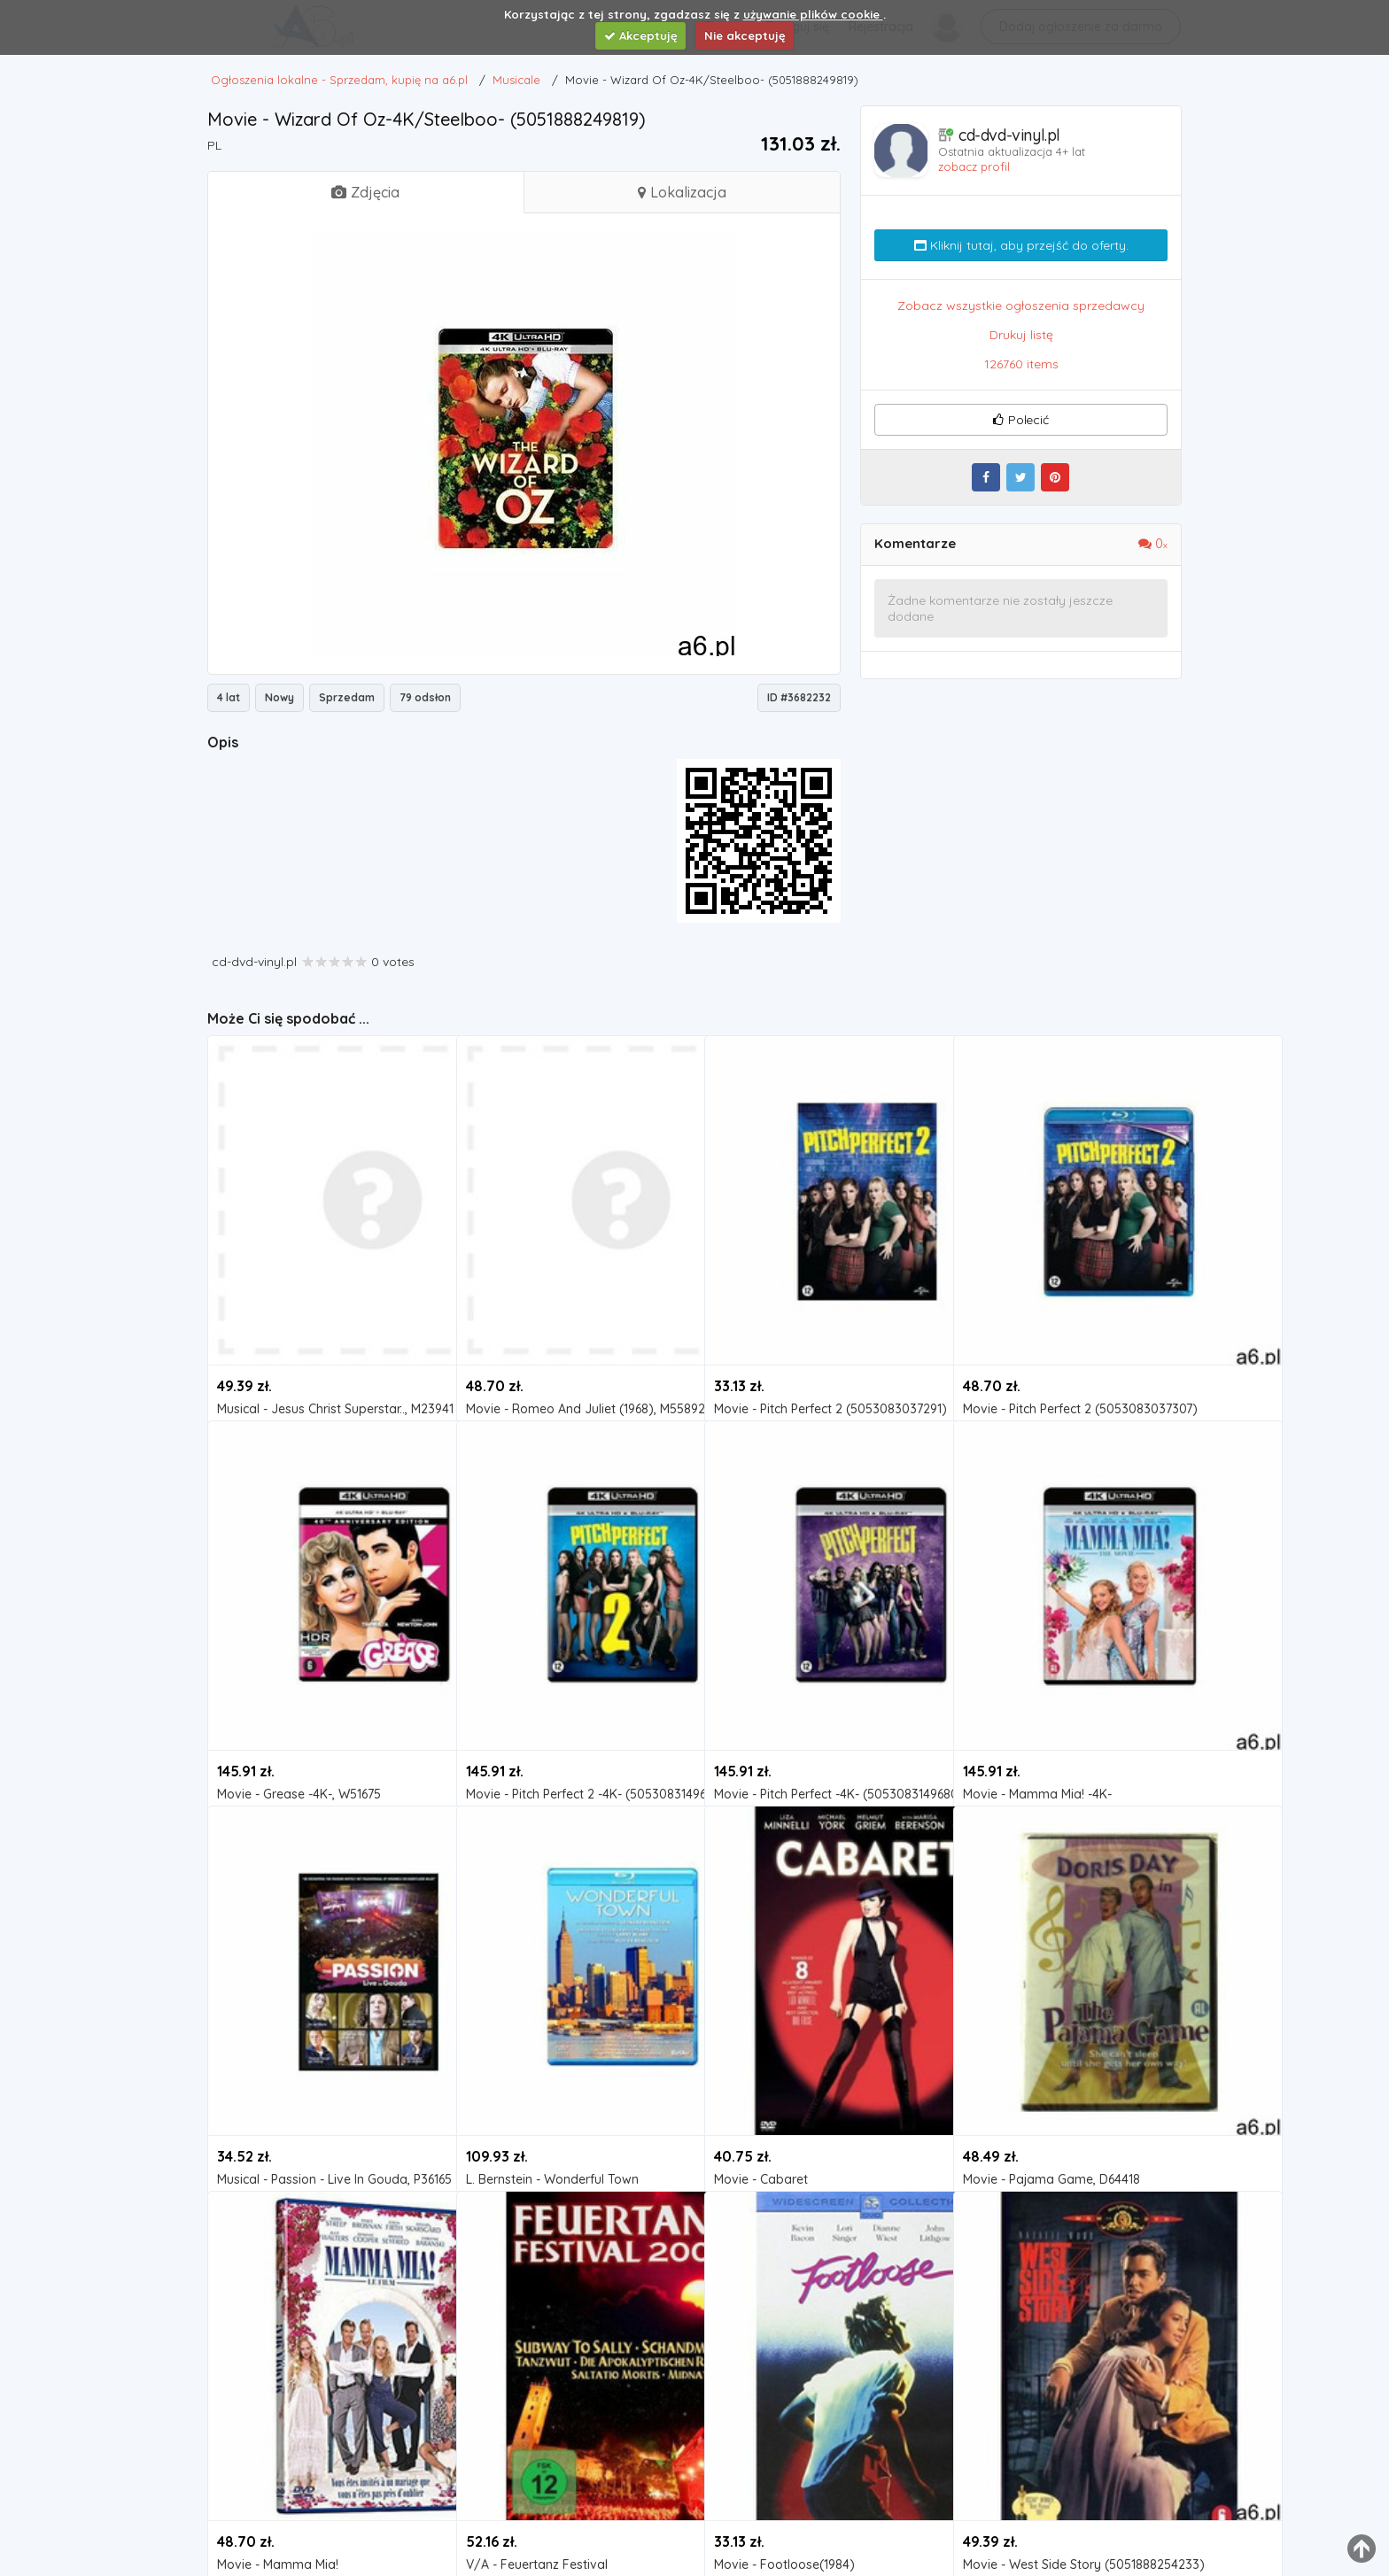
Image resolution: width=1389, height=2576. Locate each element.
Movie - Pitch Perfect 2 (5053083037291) (823, 1307)
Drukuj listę (1021, 335)
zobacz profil (974, 166)
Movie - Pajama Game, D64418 (1051, 2077)
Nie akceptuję (745, 35)
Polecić (1020, 420)
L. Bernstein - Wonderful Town (552, 2077)
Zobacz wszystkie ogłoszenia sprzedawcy (1021, 305)
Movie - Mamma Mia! (277, 2463)
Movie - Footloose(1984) (784, 2463)
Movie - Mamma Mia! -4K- (1037, 1692)
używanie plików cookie (813, 14)
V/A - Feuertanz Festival (537, 2463)
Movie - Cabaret (761, 2077)
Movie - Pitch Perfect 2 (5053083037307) (1072, 1307)
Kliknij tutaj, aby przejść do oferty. (1021, 245)
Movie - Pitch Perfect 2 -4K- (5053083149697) (575, 1692)
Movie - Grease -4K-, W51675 (299, 1692)
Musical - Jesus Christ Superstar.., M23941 (326, 1307)
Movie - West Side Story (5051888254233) (1072, 2463)
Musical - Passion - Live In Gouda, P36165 (326, 2077)
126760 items (1021, 364)
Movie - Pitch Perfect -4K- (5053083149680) (823, 1692)
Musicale (255, 1331)
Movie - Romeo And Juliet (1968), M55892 (575, 1307)
